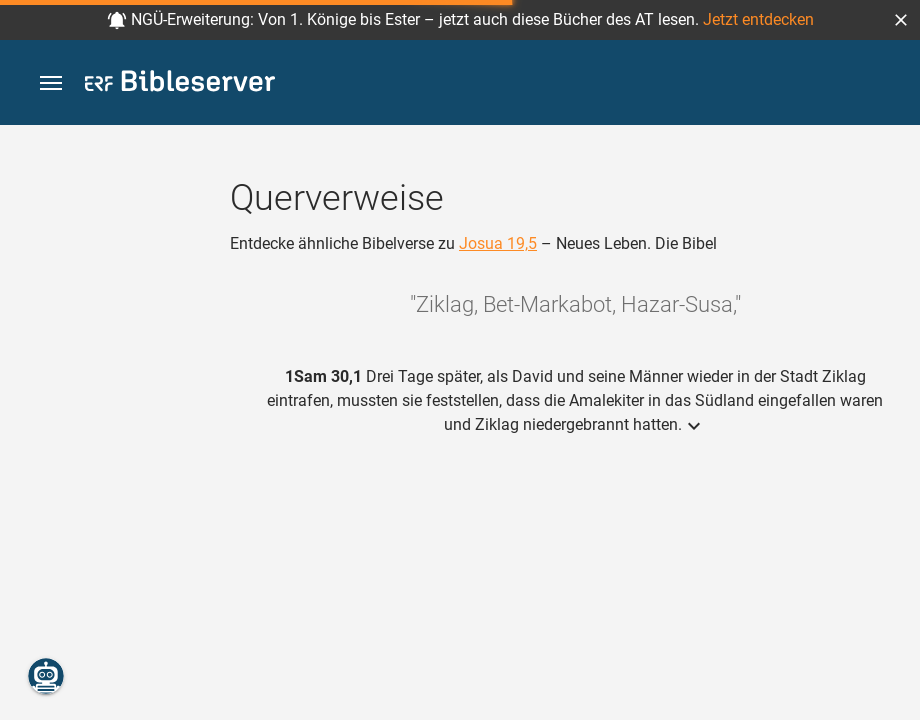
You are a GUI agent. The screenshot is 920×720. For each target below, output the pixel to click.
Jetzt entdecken (758, 19)
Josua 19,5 (498, 243)
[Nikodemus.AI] (46, 676)
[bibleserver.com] (180, 84)
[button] (901, 20)
